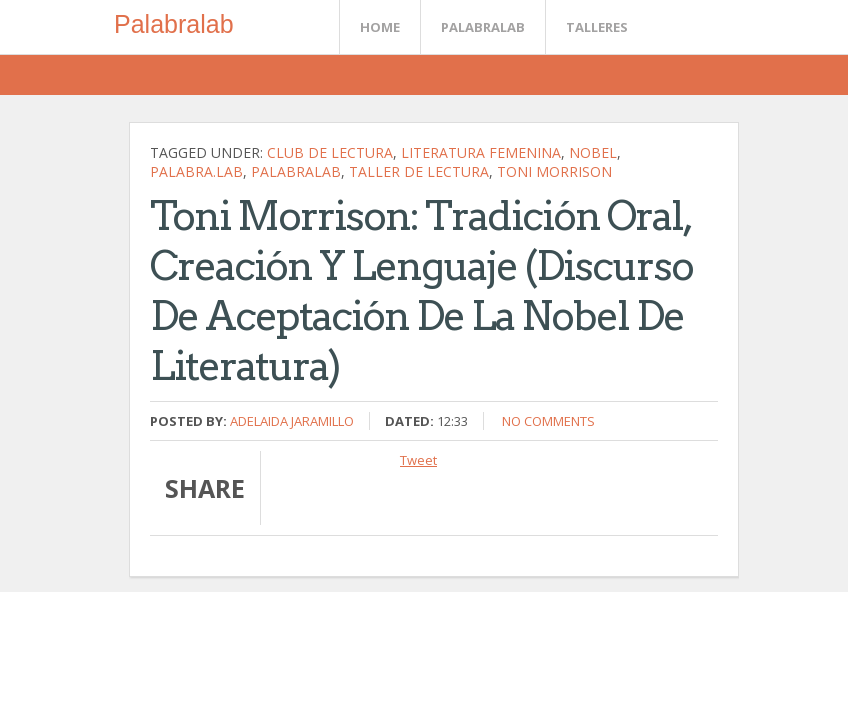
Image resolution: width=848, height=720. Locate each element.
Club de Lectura (330, 152)
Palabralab (174, 24)
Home (380, 27)
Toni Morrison (554, 171)
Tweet (418, 460)
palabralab (296, 171)
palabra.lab (196, 171)
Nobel (593, 152)
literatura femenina (481, 152)
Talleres (597, 27)
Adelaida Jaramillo (292, 421)
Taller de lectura (419, 171)
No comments (548, 421)
